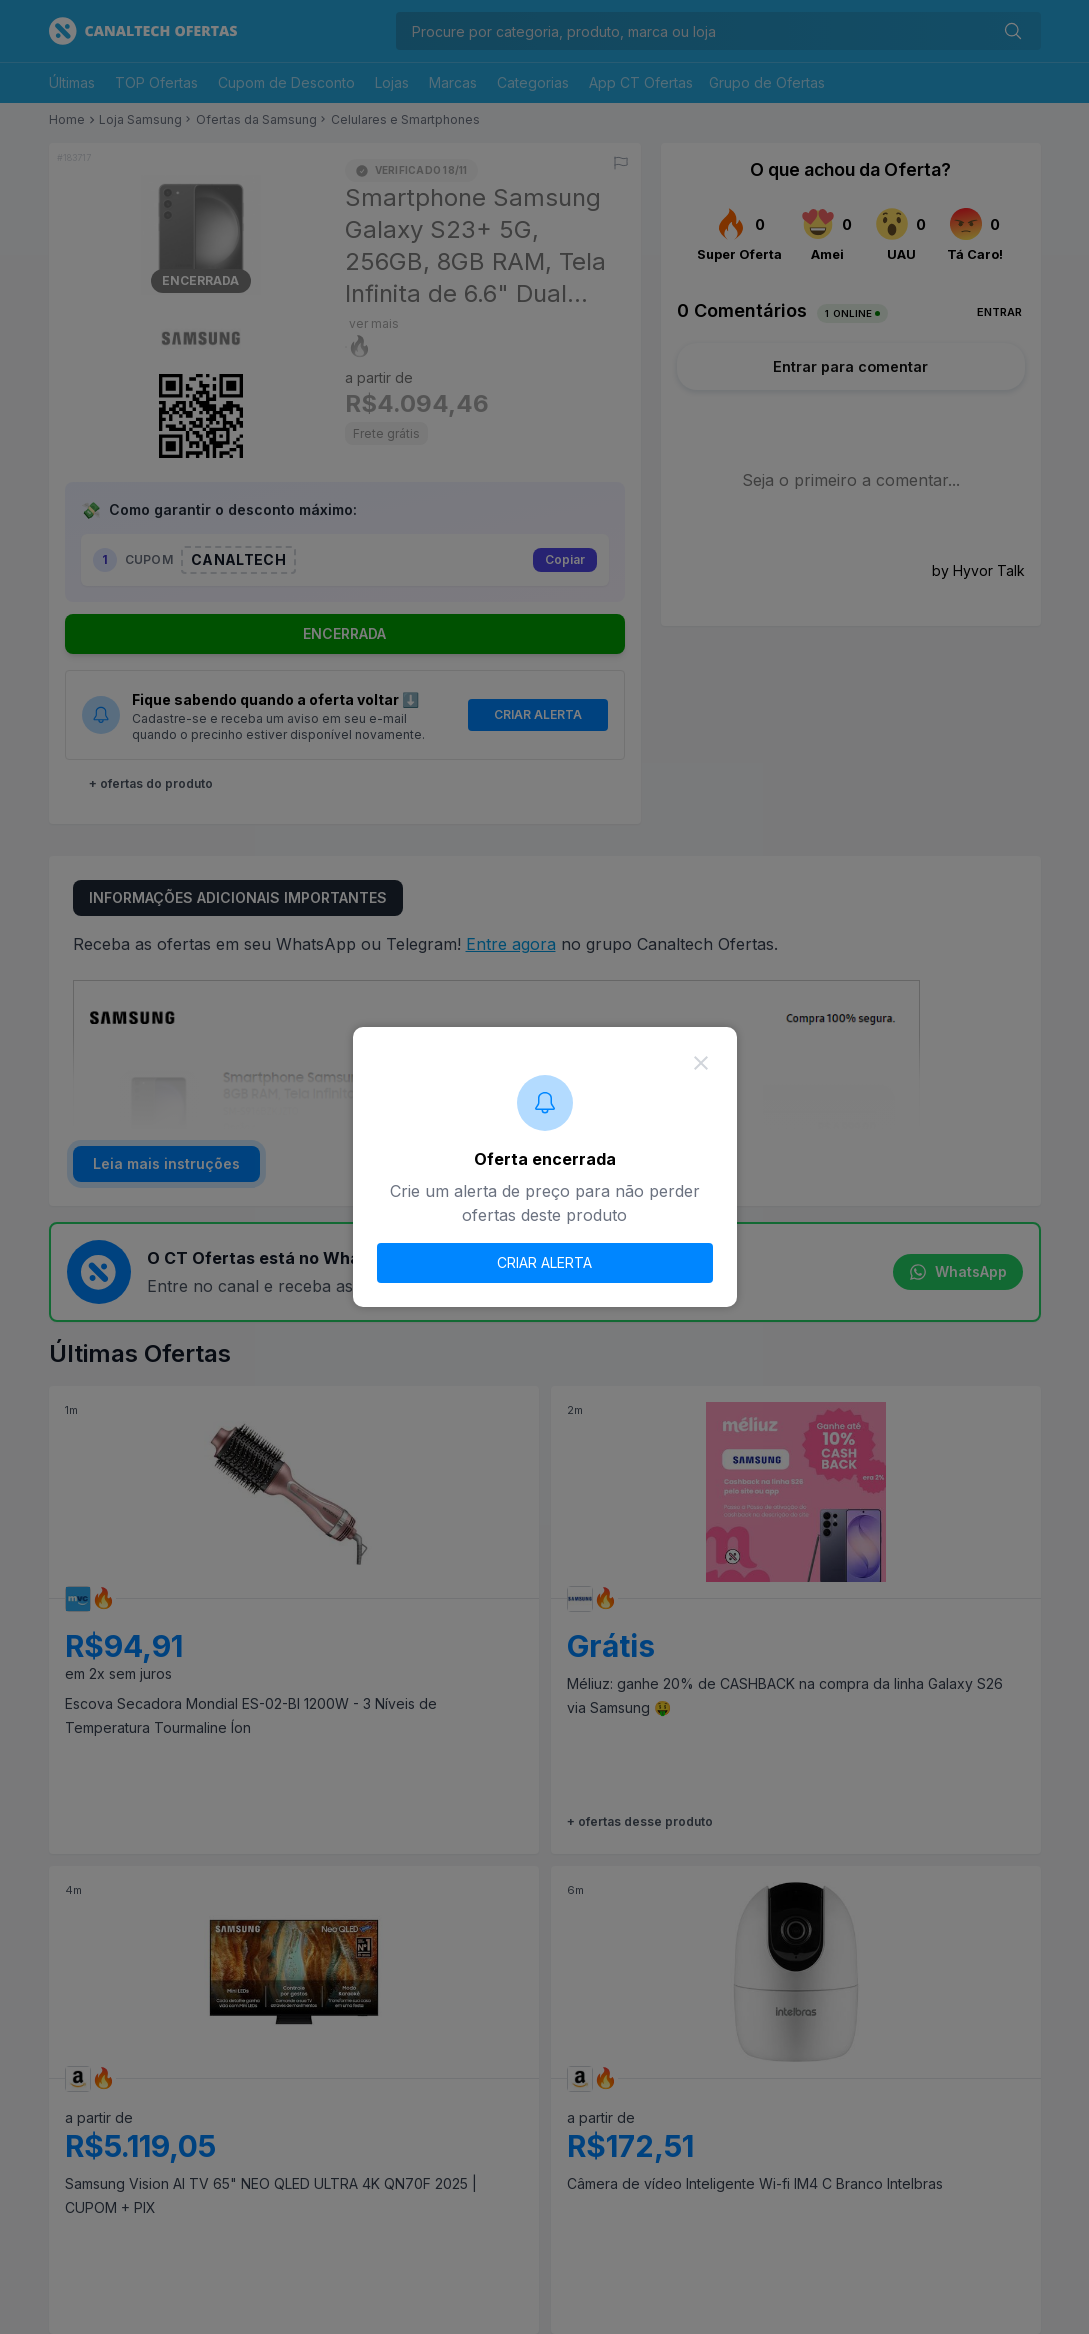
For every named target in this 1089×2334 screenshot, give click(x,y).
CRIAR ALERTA (544, 1262)
